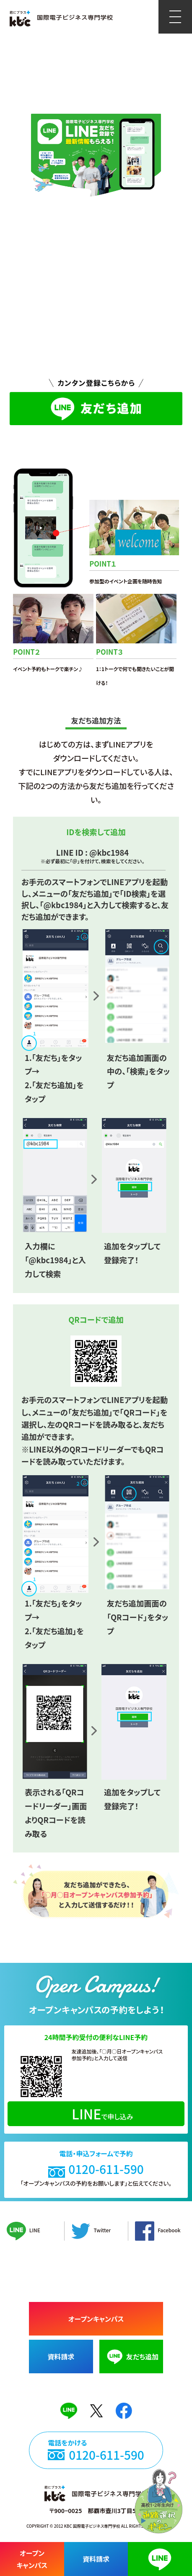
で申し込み (102, 2113)
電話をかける (96, 2450)
